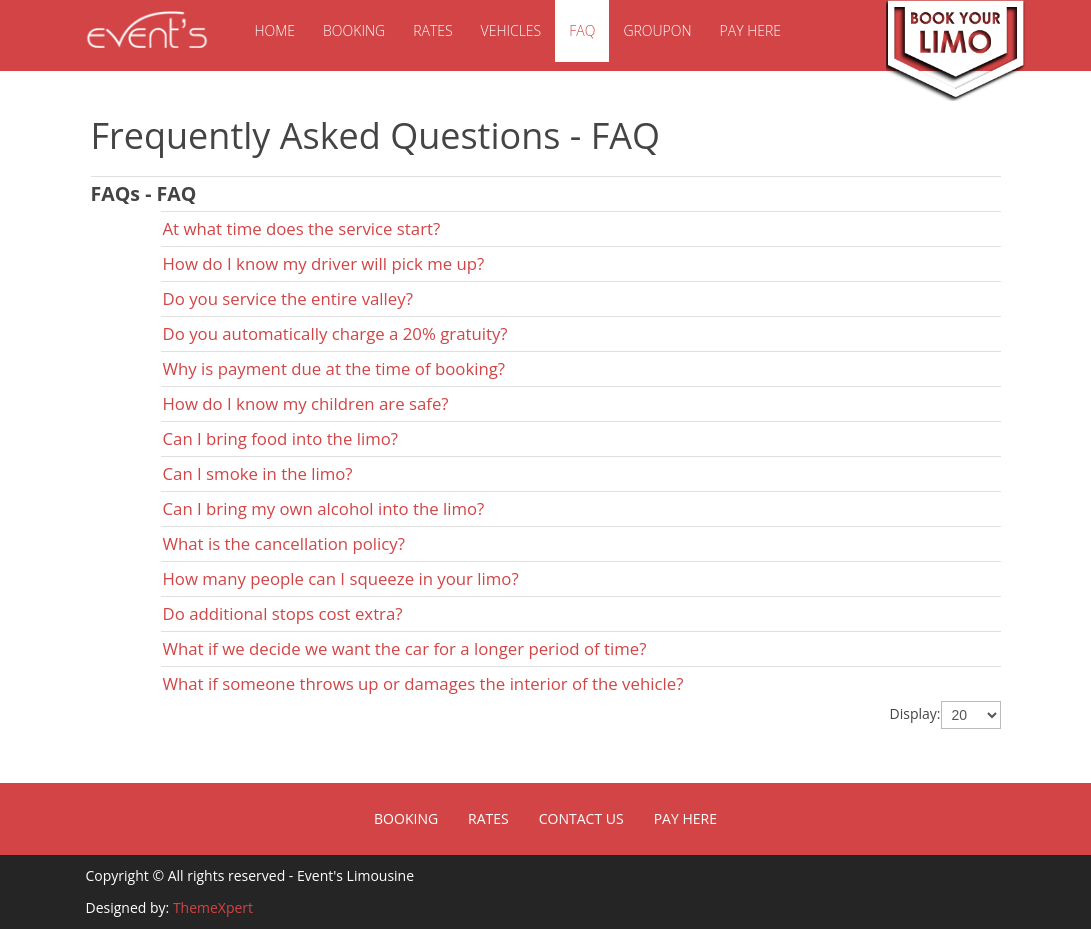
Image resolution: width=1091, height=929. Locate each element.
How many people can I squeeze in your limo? (341, 578)
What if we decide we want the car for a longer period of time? (405, 648)
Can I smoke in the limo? (258, 473)
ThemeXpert (213, 907)
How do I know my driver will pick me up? (324, 263)
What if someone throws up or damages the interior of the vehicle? (423, 683)
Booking (354, 30)
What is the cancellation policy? (284, 543)
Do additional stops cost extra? (283, 613)
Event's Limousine (146, 30)
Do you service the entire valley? (288, 298)
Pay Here (750, 30)
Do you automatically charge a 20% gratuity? (335, 333)
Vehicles (511, 30)
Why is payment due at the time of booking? (334, 368)
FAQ (582, 30)
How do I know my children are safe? (306, 403)
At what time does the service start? (302, 228)
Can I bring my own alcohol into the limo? (324, 508)
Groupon (657, 30)
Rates (432, 30)
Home (275, 30)
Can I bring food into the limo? (281, 438)
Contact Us (581, 818)
